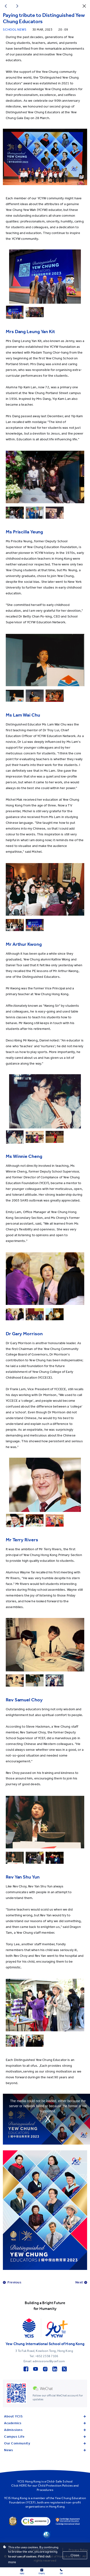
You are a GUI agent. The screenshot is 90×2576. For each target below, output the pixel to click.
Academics (45, 2423)
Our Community (45, 2443)
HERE (23, 2485)
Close (75, 2555)
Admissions (45, 2430)
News (45, 2450)
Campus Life (45, 2437)
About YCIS (45, 2416)
